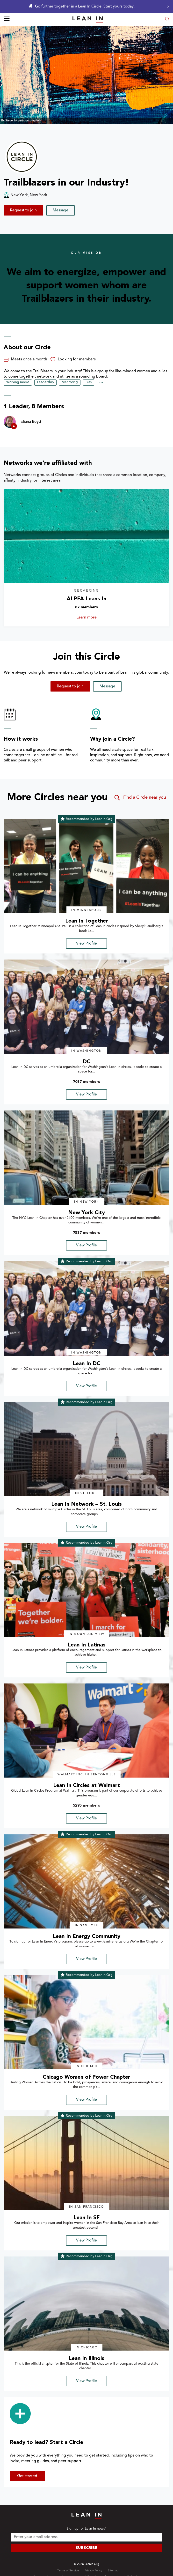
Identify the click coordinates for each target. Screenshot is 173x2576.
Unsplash (35, 120)
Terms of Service (68, 2570)
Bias (89, 382)
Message (60, 210)
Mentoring (70, 382)
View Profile (86, 944)
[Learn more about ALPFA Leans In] (86, 536)
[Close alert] (167, 6)
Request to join (23, 210)
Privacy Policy (93, 2570)
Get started (27, 2476)
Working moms (17, 382)
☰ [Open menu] (7, 19)
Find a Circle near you (140, 797)
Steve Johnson (15, 120)
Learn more (92, 617)
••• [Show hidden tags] (101, 382)
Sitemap (113, 2570)
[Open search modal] (167, 19)
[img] (86, 866)
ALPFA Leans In (86, 599)
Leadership (45, 382)
